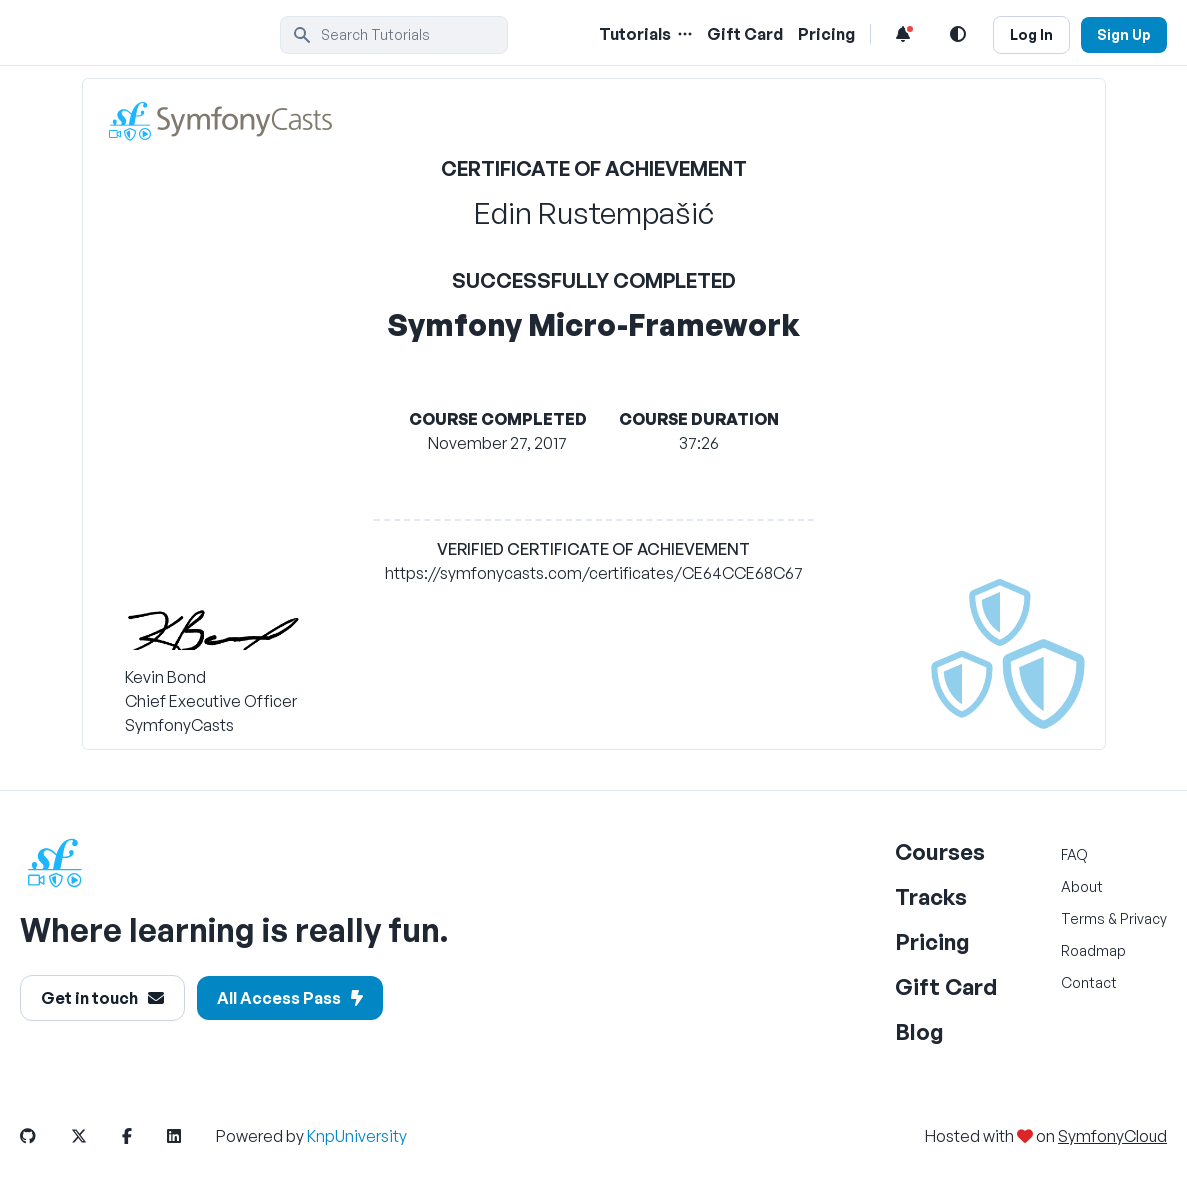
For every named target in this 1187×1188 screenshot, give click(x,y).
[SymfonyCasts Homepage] (150, 34)
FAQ (1074, 854)
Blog (919, 1031)
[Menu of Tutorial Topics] (683, 34)
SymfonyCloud (1112, 1136)
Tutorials (635, 34)
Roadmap (1093, 950)
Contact (1089, 982)
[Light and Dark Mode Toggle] (958, 34)
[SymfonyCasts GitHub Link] (44, 1136)
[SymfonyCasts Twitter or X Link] (95, 1136)
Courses (940, 851)
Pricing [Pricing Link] (826, 34)
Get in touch (102, 998)
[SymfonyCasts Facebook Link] (143, 1136)
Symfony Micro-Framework (594, 324)
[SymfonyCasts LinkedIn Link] (190, 1136)
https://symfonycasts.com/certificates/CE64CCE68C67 (594, 573)
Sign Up (1124, 34)
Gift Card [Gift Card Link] (745, 34)
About (1082, 886)
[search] (394, 35)
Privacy (1143, 918)
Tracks (931, 896)
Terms (1083, 918)
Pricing (932, 941)
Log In (1031, 34)
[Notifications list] (903, 34)
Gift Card (946, 986)
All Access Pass (290, 998)
